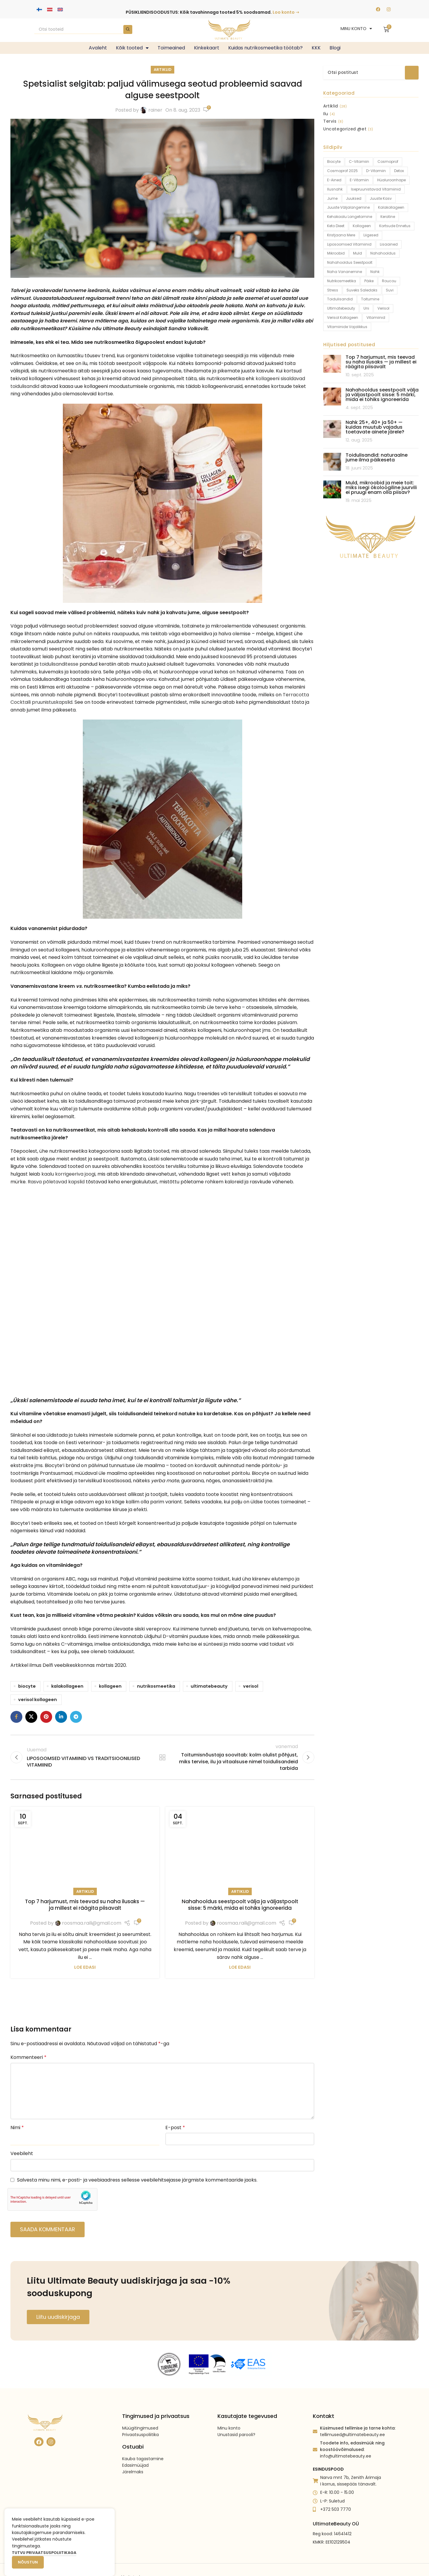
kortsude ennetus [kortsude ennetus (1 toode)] (395, 225)
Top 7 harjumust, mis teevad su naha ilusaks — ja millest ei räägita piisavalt (85, 1905)
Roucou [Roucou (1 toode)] (389, 280)
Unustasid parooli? (236, 2418)
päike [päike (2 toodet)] (369, 280)
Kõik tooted (132, 48)
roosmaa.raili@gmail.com (91, 1923)
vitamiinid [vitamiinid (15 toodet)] (375, 317)
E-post (175, 2127)
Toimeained (171, 47)
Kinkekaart (206, 47)
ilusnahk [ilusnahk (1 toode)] (335, 189)
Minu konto (228, 2412)
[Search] (83, 29)
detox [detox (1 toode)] (399, 170)
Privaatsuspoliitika (140, 2418)
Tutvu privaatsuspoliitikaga (44, 2552)
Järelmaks (132, 2456)
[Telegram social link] (76, 1717)
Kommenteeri (28, 2057)
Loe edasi (85, 1967)
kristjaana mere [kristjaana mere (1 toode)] (341, 235)
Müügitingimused (140, 2412)
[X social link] (31, 1717)
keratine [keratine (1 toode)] (387, 216)
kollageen (110, 1686)
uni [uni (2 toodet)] (366, 308)
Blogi (335, 47)
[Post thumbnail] (332, 366)
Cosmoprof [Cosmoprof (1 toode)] (387, 161)
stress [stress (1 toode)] (332, 290)
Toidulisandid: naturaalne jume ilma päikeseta (377, 457)
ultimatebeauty (209, 1686)
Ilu (325, 114)
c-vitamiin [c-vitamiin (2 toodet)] (359, 161)
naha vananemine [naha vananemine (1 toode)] (344, 271)
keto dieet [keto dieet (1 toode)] (335, 225)
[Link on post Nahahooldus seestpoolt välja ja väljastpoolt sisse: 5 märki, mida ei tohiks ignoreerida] (239, 1849)
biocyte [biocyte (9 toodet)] (334, 161)
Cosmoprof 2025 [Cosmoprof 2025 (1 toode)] (342, 170)
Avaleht (98, 47)
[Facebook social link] (16, 1717)
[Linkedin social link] (61, 1717)
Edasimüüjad (135, 2449)
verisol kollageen (37, 1700)
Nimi (17, 2127)
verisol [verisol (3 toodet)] (383, 308)
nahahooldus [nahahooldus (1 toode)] (383, 253)
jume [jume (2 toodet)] (332, 198)
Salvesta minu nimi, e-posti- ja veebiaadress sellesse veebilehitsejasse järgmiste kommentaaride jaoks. (137, 2179)
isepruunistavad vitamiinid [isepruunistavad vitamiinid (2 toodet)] (376, 189)
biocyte (27, 1686)
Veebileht (21, 2153)
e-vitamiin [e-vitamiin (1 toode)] (359, 179)
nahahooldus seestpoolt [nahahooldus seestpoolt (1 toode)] (349, 262)
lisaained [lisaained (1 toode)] (389, 244)
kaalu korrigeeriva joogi (68, 1174)
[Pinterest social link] (46, 1717)
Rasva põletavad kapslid (56, 1181)
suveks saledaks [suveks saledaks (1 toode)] (361, 290)
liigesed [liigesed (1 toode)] (370, 235)
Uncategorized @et (344, 129)
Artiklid (162, 69)
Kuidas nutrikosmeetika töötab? (265, 47)
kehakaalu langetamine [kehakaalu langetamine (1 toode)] (349, 216)
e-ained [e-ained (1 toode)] (334, 179)
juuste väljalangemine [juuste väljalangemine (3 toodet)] (348, 207)
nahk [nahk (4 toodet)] (375, 271)
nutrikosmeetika (156, 1686)
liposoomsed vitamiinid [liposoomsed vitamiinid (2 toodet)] (349, 244)
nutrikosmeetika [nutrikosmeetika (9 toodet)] (341, 280)
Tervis (330, 121)
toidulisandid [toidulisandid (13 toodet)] (340, 299)
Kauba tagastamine (143, 2442)
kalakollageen (67, 1686)
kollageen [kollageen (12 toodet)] (362, 225)
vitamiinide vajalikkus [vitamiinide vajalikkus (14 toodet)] (347, 326)
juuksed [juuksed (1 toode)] (353, 198)
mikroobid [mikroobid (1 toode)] (336, 253)
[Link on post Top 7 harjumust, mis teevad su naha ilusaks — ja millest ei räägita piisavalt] (84, 1849)
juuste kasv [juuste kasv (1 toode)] (381, 198)
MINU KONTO (356, 29)
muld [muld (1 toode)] (357, 253)
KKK (316, 47)
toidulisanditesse (59, 664)
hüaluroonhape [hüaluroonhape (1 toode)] (391, 179)
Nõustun (28, 2562)
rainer (155, 110)
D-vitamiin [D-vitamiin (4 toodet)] (376, 170)
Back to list (162, 1757)
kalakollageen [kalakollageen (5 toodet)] (391, 207)
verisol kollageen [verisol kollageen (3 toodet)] (342, 317)
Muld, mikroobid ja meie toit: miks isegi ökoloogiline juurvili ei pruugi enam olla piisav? (381, 487)
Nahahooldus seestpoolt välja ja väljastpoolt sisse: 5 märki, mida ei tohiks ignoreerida (240, 1905)
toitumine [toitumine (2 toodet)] (370, 299)
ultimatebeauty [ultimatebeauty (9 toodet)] (341, 308)
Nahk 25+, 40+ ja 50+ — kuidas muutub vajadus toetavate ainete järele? (375, 427)
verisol (250, 1686)
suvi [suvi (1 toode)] (390, 290)
